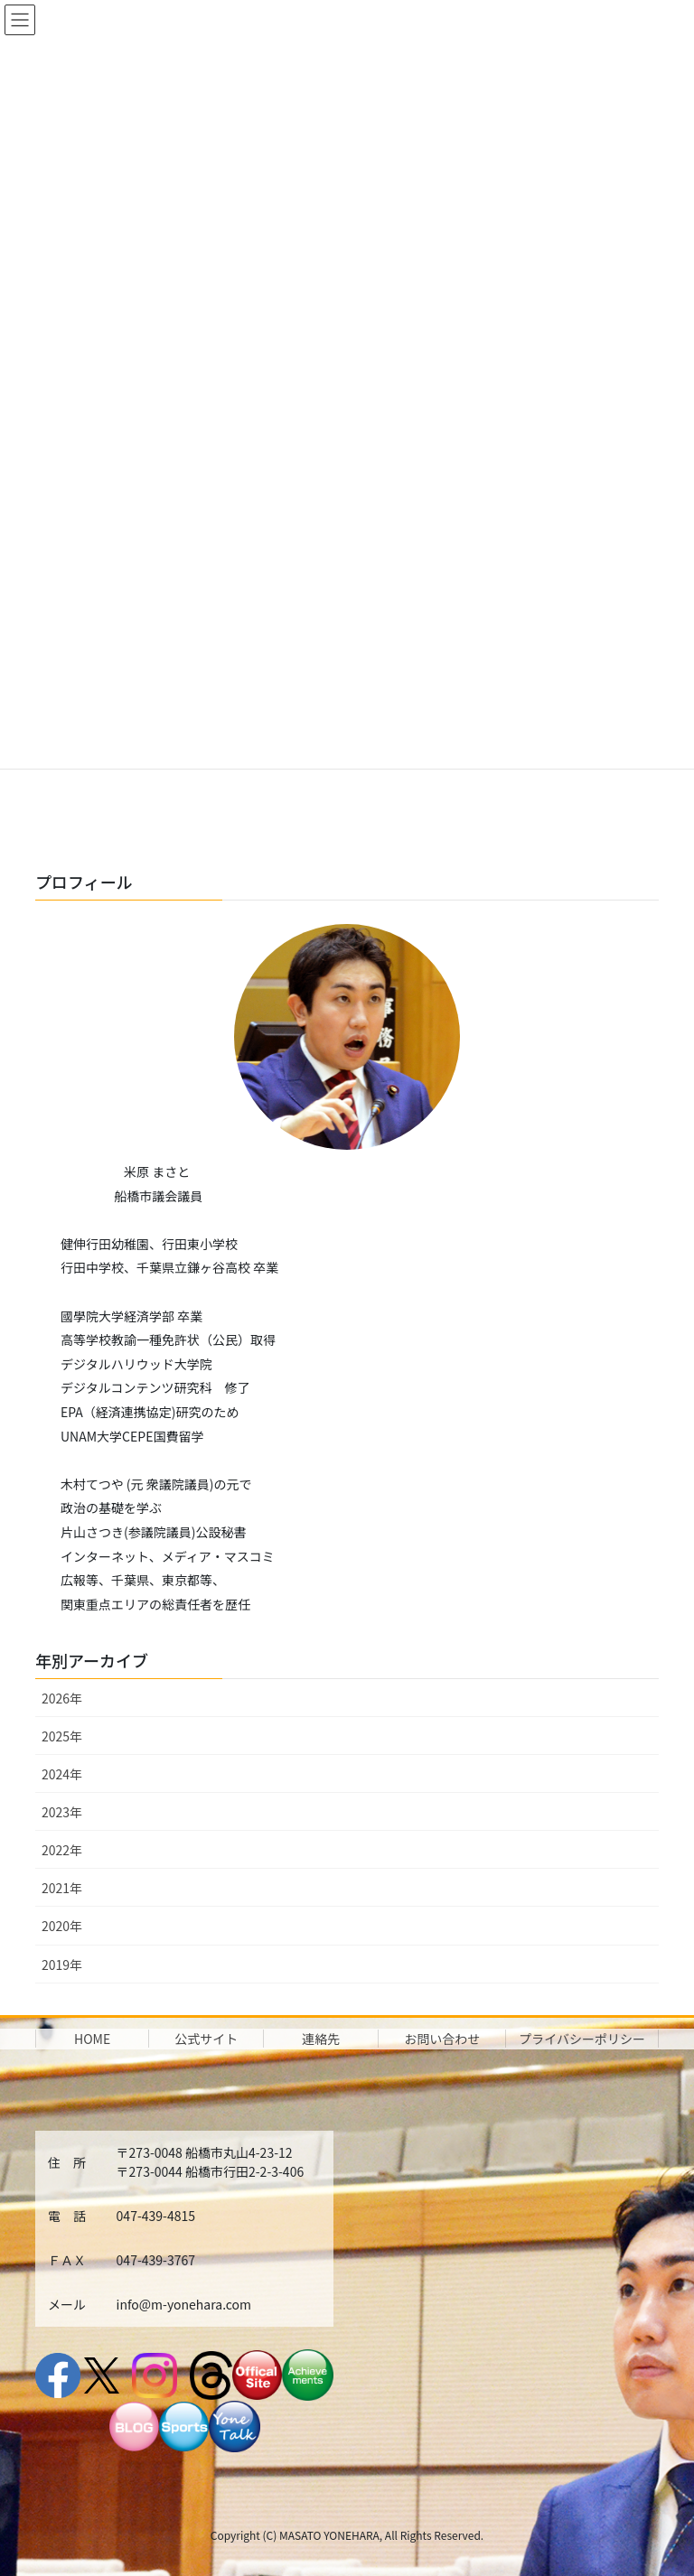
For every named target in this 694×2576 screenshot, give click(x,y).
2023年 (62, 1812)
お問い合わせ (441, 2039)
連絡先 (321, 2039)
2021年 (62, 1888)
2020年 (62, 1926)
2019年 (62, 1964)
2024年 (62, 1774)
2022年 (62, 1850)
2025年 (62, 1736)
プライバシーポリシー (582, 2039)
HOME (92, 2039)
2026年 (62, 1698)
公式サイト (206, 2039)
